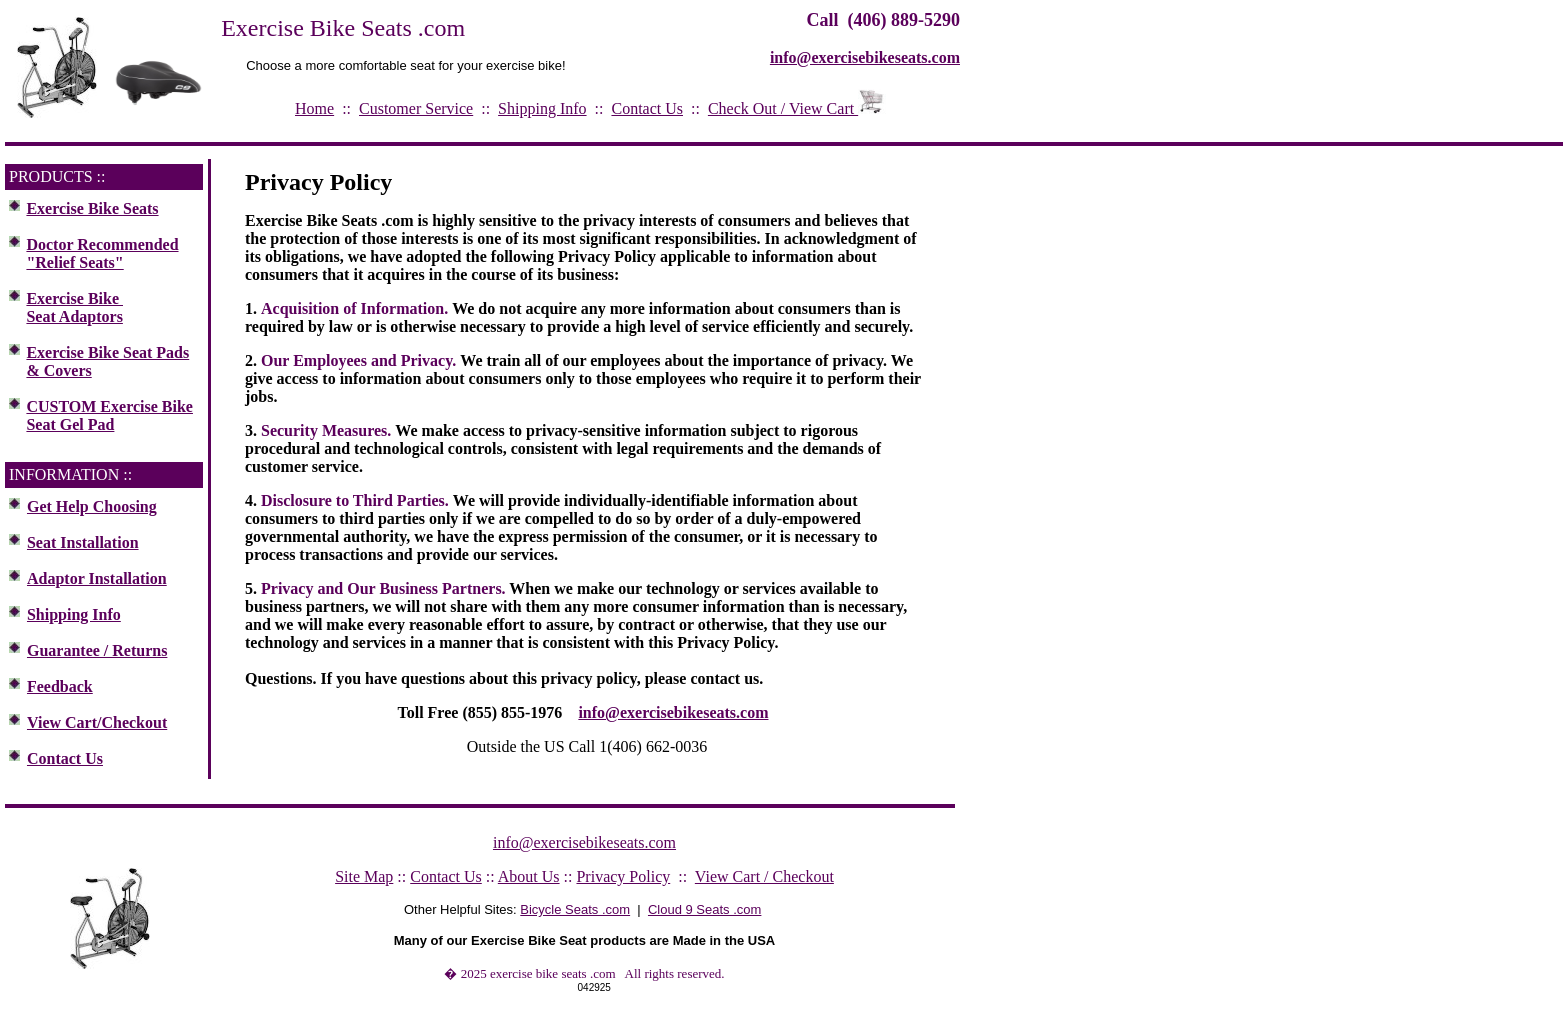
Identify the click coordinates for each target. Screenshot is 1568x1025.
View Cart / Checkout (764, 876)
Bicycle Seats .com (575, 909)
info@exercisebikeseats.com (673, 712)
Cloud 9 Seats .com (704, 909)
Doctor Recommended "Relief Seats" (102, 253)
